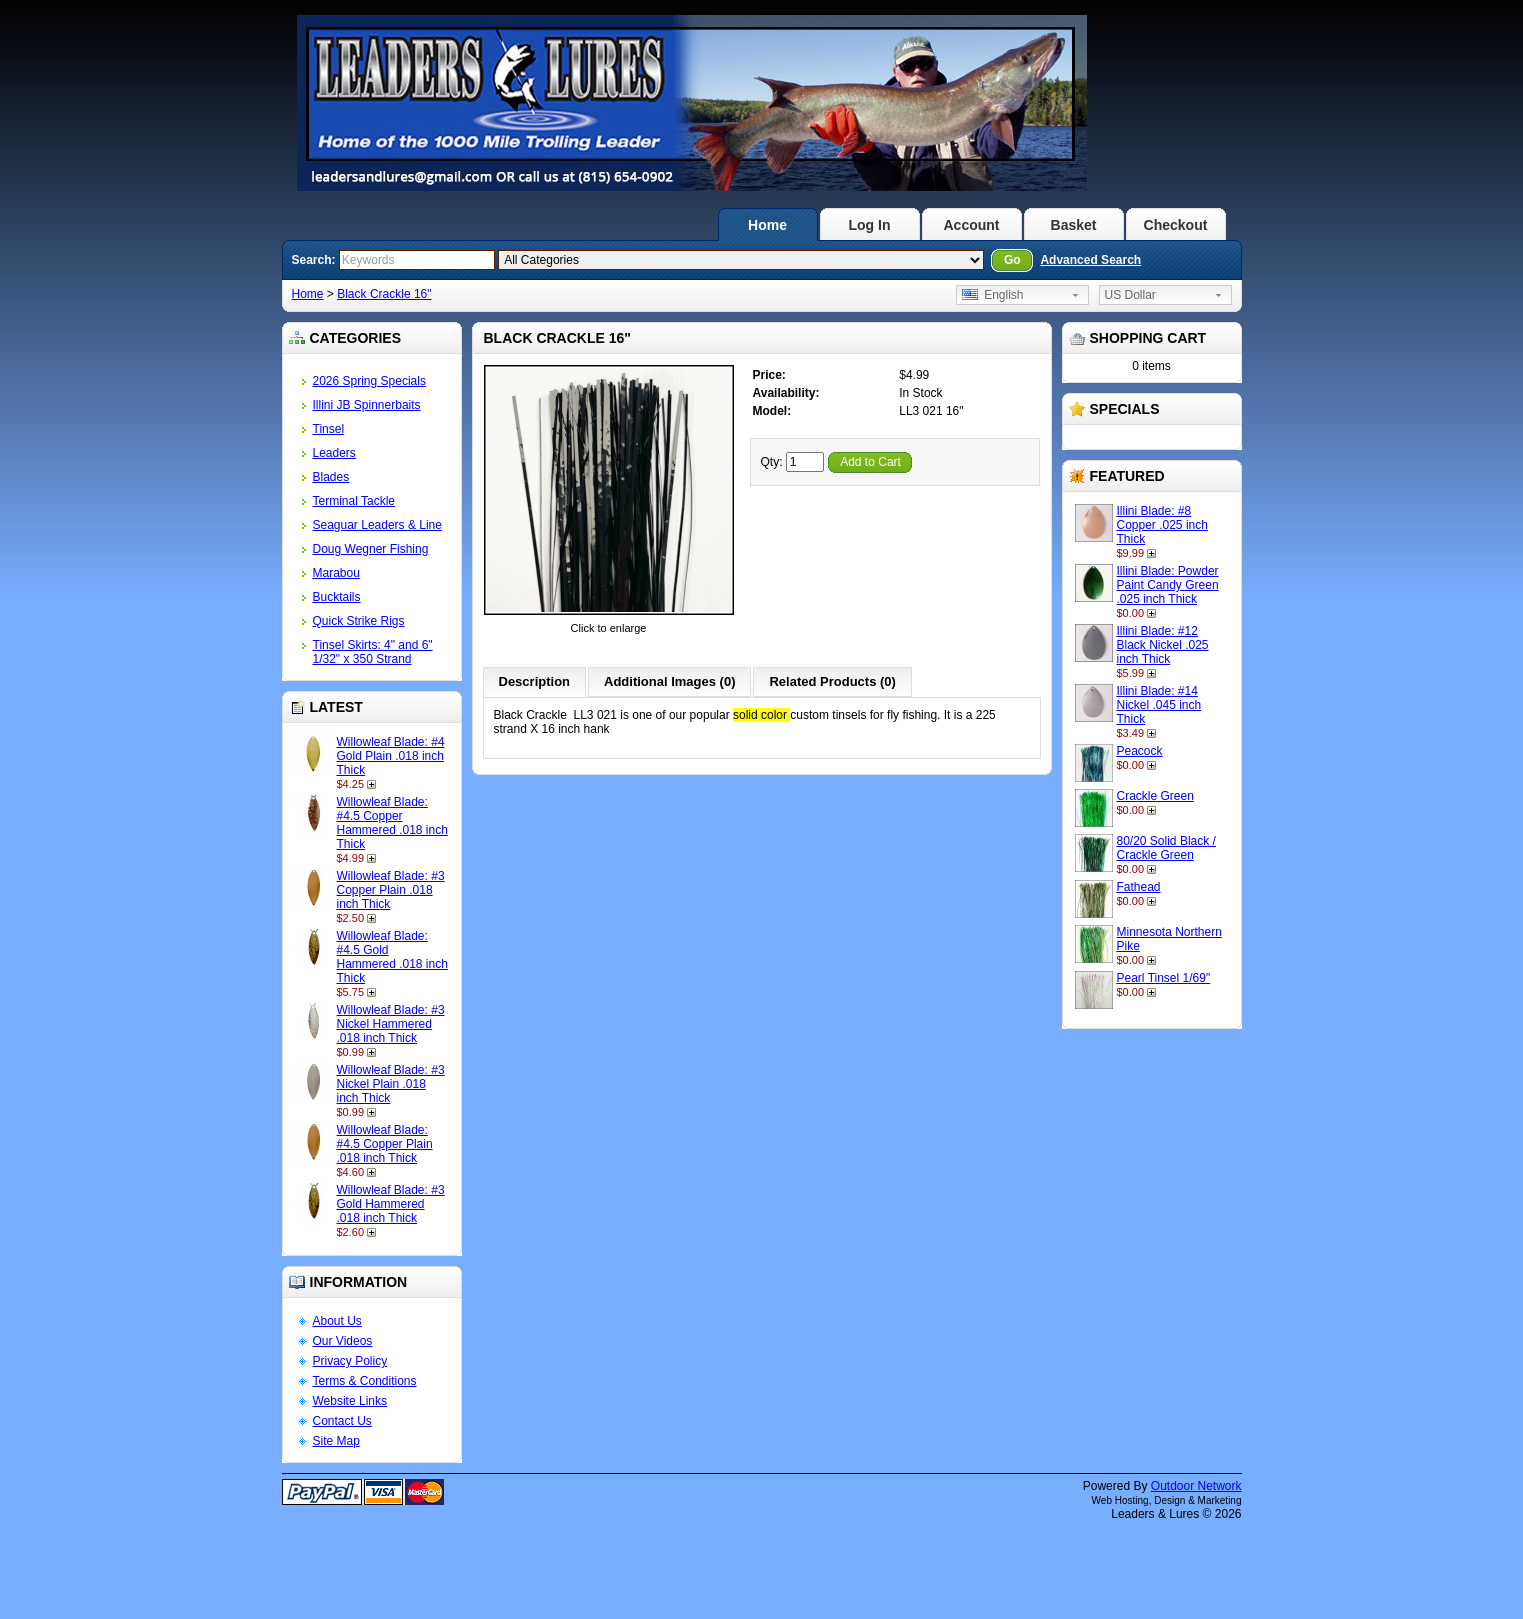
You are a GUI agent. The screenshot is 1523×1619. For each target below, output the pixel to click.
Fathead (1139, 887)
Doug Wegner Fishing (371, 549)
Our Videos (343, 1341)
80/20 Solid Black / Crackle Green (1166, 848)
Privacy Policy (350, 1361)
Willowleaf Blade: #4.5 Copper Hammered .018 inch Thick (392, 823)
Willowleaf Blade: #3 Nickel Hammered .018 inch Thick (391, 1024)
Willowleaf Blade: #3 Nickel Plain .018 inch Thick (391, 1084)
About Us (337, 1321)
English (993, 295)
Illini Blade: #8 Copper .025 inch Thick (1162, 525)
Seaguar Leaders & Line (377, 525)
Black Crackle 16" (384, 294)
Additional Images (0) (669, 681)
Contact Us (342, 1421)
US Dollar (1130, 295)
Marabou (336, 573)
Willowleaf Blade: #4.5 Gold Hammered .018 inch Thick (392, 957)
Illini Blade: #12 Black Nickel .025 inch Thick (1163, 645)
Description (535, 681)
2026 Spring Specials (369, 381)
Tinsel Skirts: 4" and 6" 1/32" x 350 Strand (373, 652)
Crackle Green (1155, 796)
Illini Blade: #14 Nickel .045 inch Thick (1159, 705)
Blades (331, 477)
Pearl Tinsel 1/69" (1164, 978)
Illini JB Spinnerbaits (367, 405)
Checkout (1176, 225)
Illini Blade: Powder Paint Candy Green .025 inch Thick (1168, 585)
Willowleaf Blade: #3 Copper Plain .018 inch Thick (391, 890)
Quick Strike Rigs (359, 621)
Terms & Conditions (365, 1381)
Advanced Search (1090, 260)
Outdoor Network (1196, 1486)
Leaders (334, 453)
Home (767, 225)
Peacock (1140, 751)
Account (972, 225)
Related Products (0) (832, 681)
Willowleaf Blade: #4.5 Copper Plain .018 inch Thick (385, 1144)
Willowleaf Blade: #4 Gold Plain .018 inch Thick (391, 756)
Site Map (336, 1441)
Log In (870, 225)
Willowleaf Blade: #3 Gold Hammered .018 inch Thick (391, 1204)
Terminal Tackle (354, 501)
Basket (1074, 225)
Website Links (350, 1401)
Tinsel (329, 429)
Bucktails (337, 597)
